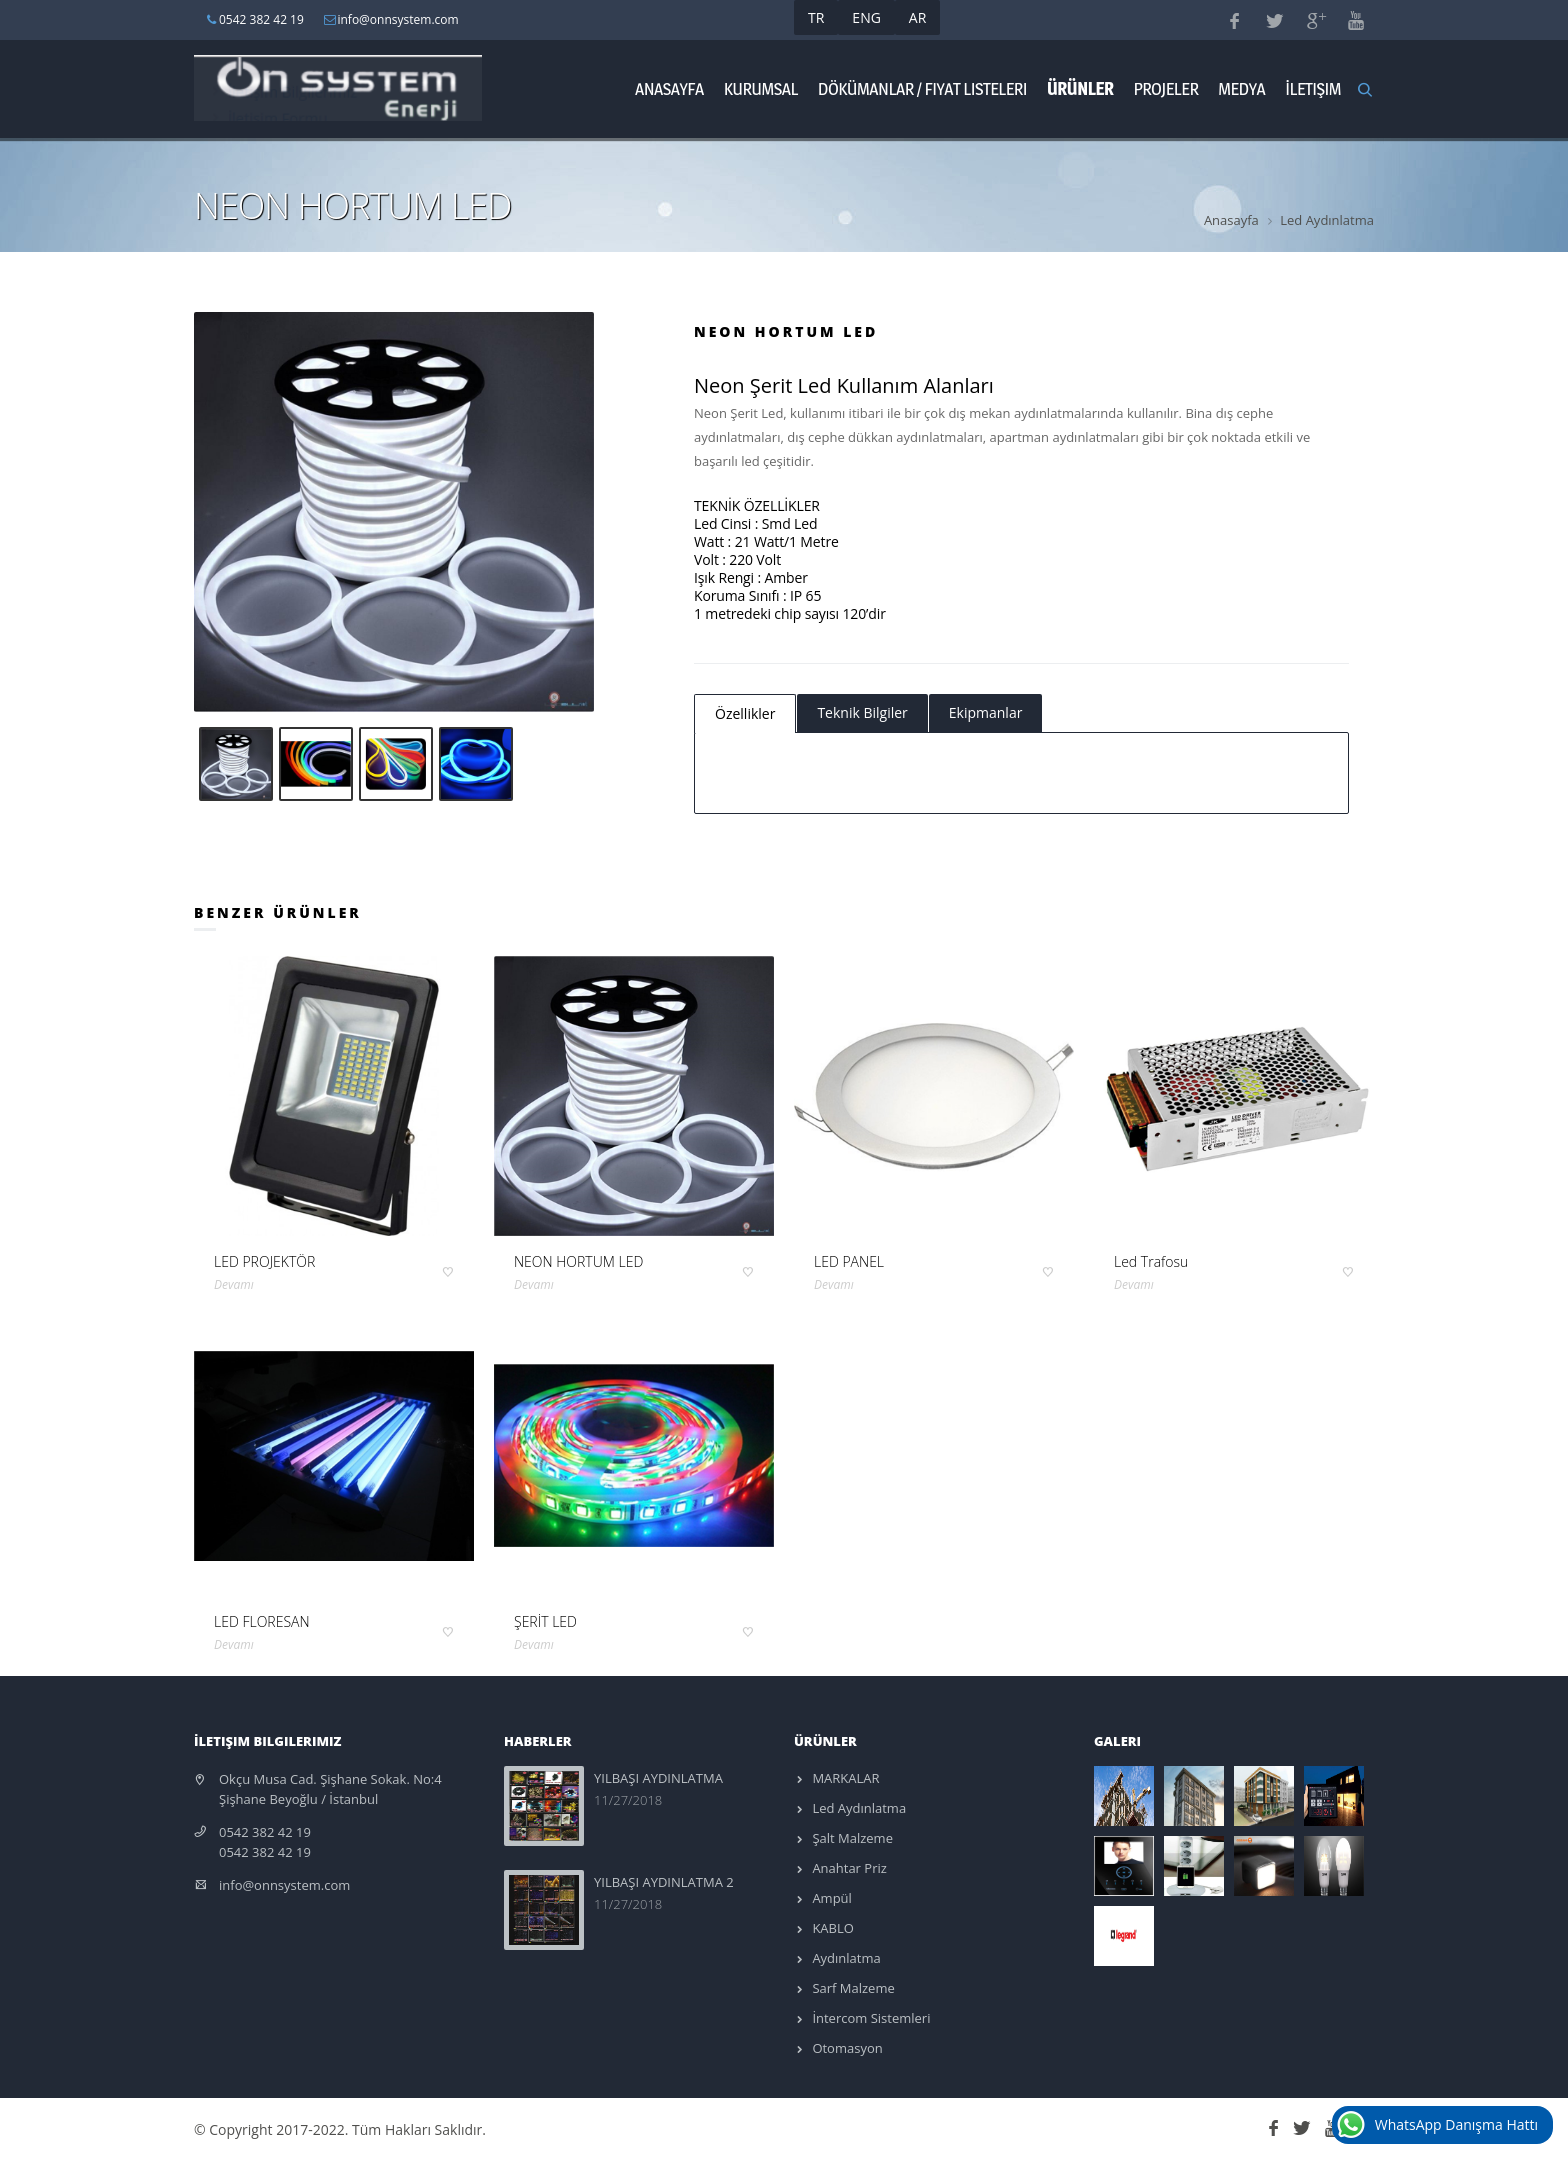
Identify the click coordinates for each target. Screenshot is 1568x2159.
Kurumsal (761, 88)
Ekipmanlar (986, 712)
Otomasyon (846, 2048)
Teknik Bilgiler (862, 712)
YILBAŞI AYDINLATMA (658, 1778)
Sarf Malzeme (852, 1988)
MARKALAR (844, 1778)
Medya (1241, 88)
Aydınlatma (845, 1958)
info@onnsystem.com (284, 1885)
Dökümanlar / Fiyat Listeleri (922, 88)
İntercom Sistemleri (869, 2018)
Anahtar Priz (848, 1868)
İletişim (1313, 88)
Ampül (830, 1898)
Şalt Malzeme (851, 1838)
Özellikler (745, 713)
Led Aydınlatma (1327, 220)
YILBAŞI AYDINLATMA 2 (664, 1882)
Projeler (1165, 88)
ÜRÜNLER (1080, 88)
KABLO (831, 1928)
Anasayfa (669, 88)
